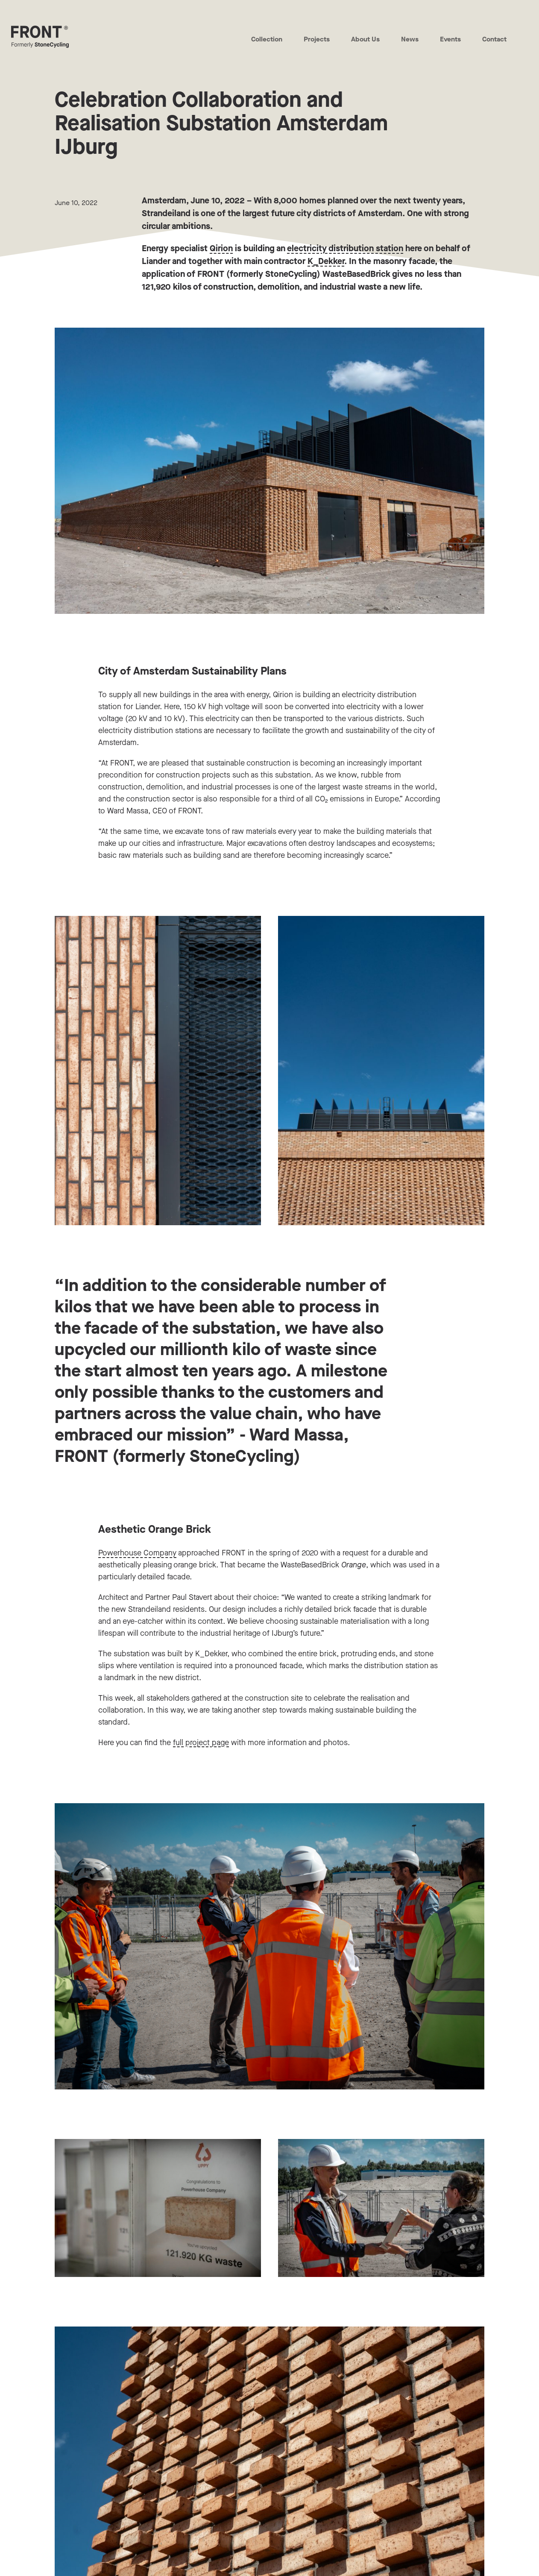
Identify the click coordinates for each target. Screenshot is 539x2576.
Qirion (221, 248)
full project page (201, 1742)
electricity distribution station (345, 248)
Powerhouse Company (137, 1553)
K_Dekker (326, 261)
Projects (316, 39)
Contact (494, 39)
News (409, 39)
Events (450, 39)
